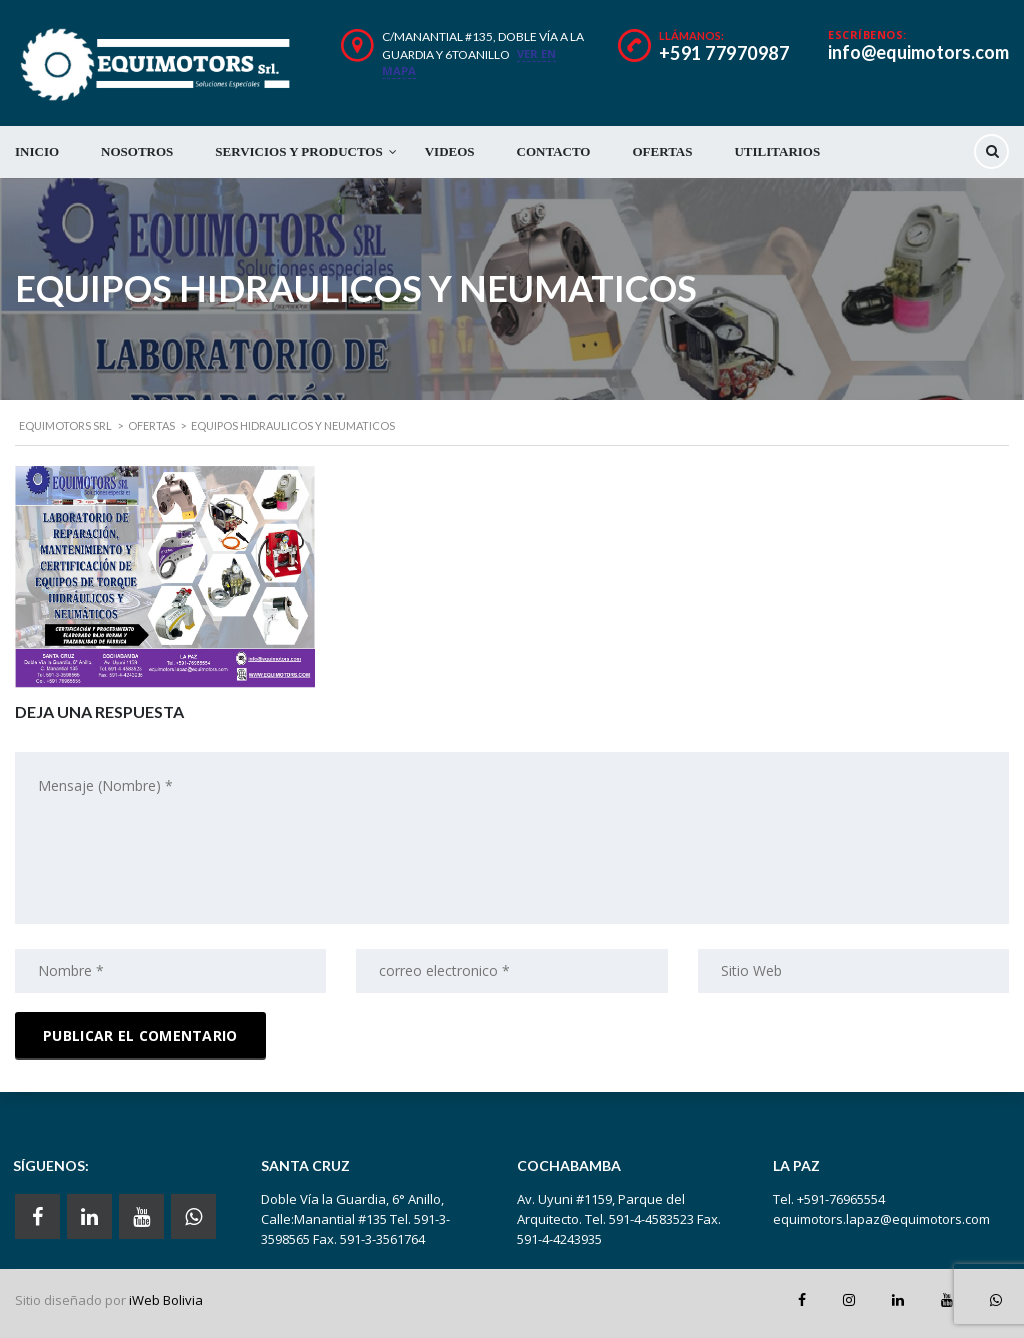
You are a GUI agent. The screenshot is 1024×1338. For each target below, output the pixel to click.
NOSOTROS (137, 151)
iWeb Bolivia (166, 1300)
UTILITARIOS (777, 151)
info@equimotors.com (918, 52)
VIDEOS (450, 151)
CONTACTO (554, 151)
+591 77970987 (724, 53)
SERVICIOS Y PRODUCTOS (298, 151)
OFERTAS (662, 151)
